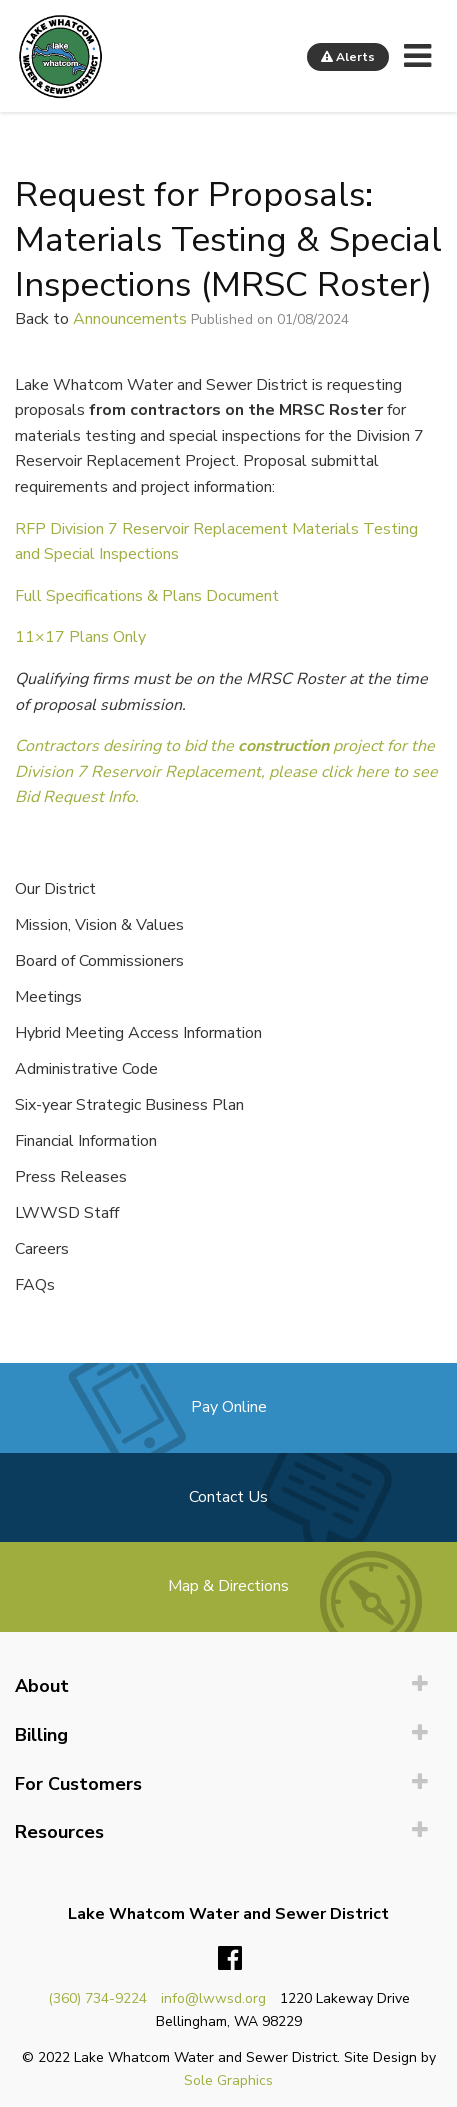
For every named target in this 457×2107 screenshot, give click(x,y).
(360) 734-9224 (97, 1998)
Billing (41, 1735)
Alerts (348, 57)
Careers (42, 1249)
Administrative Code (86, 1069)
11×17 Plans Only (80, 637)
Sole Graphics (228, 2080)
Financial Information (86, 1141)
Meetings (48, 997)
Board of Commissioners (99, 961)
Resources (59, 1832)
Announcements (130, 319)
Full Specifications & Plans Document (147, 596)
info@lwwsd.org (213, 1998)
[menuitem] (228, 1686)
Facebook (230, 1959)
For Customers (78, 1784)
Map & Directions (228, 1586)
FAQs (35, 1285)
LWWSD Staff (67, 1213)
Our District (55, 889)
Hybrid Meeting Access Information (138, 1033)
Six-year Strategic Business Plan (129, 1105)
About (42, 1686)
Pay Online (229, 1407)
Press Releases (71, 1177)
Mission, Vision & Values (99, 925)
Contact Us (228, 1497)
